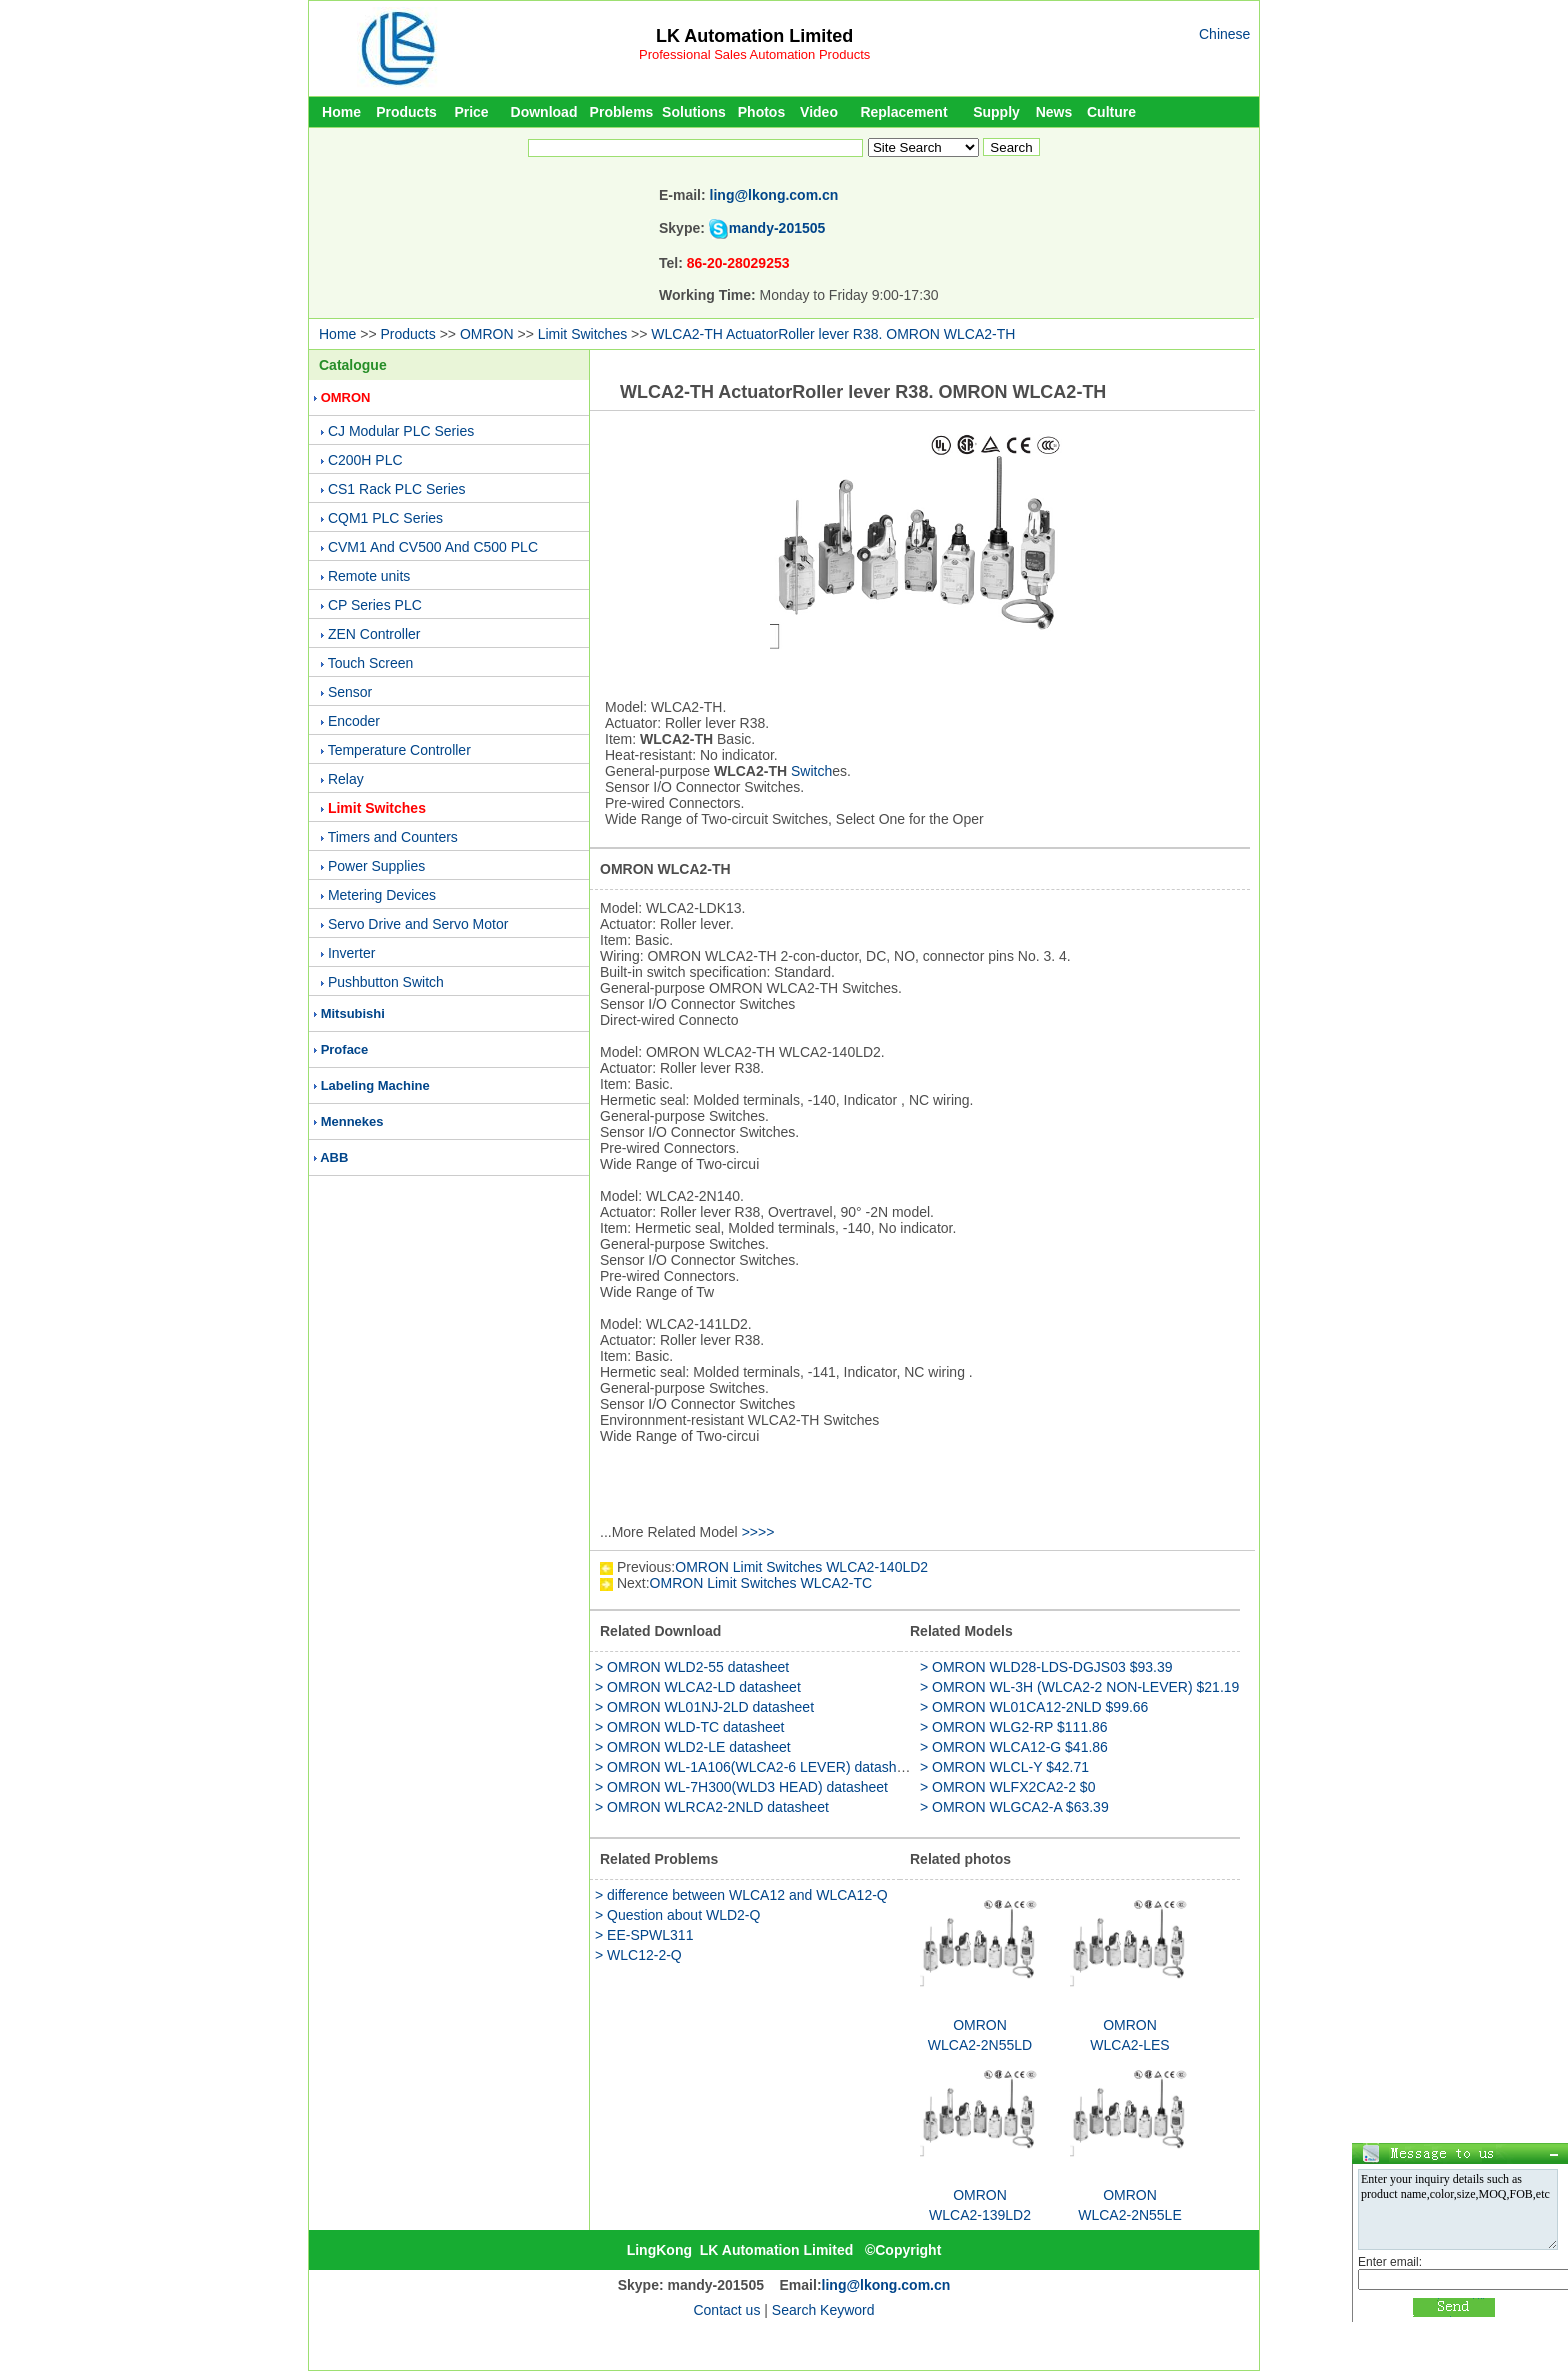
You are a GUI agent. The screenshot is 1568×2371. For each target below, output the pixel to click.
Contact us (726, 2310)
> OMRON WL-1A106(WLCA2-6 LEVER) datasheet (755, 1767)
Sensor (350, 692)
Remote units (369, 576)
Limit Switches (582, 334)
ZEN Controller (374, 634)
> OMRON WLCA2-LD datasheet (698, 1687)
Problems (622, 112)
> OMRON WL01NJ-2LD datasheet (704, 1707)
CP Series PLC (375, 605)
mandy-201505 (777, 228)
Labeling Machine (375, 1085)
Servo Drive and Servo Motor (418, 924)
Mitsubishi (353, 1013)
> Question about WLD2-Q (677, 1915)
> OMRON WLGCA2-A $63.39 (1014, 1807)
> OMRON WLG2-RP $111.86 (1014, 1727)
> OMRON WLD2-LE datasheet (693, 1747)
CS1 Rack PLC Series (397, 489)
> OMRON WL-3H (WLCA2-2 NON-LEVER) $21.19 (1079, 1687)
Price (471, 112)
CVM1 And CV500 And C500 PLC (433, 547)
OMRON (487, 334)
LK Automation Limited (754, 36)
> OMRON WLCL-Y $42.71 (1004, 1767)
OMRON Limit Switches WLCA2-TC (761, 1583)
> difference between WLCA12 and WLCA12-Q (741, 1895)
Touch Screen (371, 663)
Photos (761, 112)
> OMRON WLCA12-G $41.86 (1014, 1747)
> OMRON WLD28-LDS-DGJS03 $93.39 (1046, 1667)
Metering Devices (382, 895)
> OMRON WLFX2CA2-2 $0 (1007, 1787)
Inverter (351, 953)
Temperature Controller (399, 750)
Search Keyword (823, 2310)
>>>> (758, 1532)
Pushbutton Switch (386, 982)
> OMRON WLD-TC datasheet (689, 1727)
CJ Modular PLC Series (401, 431)
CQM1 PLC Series (385, 518)
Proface (345, 1049)
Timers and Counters (393, 837)
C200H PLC (365, 460)
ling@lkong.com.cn (774, 195)
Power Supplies (376, 866)
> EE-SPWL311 (644, 1935)
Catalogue (353, 365)
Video (819, 112)
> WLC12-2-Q (638, 1955)
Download (544, 112)
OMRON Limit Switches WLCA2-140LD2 (801, 1567)
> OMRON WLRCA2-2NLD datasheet (712, 1807)
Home (341, 112)
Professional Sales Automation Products (754, 54)
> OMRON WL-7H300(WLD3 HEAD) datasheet (741, 1787)
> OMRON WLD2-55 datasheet (692, 1667)
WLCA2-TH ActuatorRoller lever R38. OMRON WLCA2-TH (833, 334)
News (1054, 112)
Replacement (903, 112)
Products (406, 112)
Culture (1111, 112)
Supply (996, 112)
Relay (346, 779)
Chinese (1224, 34)
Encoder (354, 721)
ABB (334, 1157)
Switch (811, 771)
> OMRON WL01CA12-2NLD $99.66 (1034, 1707)
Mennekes (352, 1121)
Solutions (694, 112)
